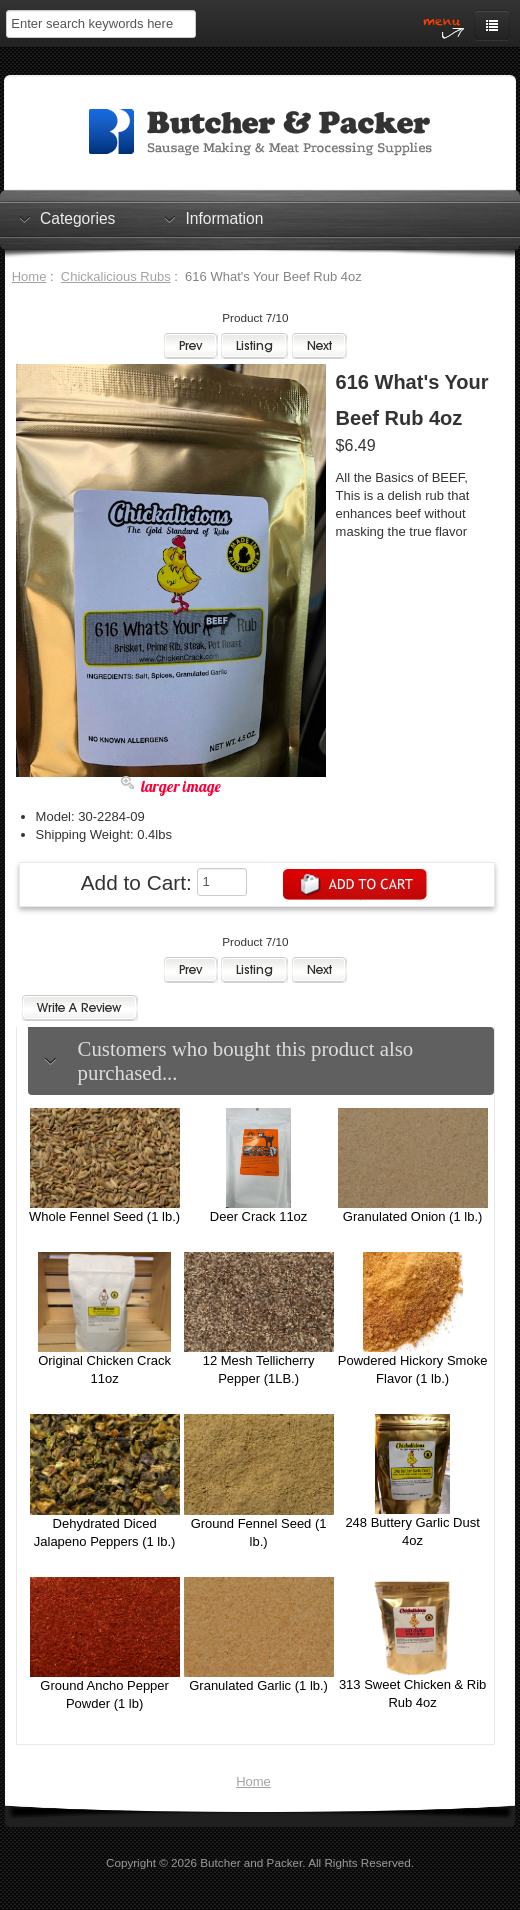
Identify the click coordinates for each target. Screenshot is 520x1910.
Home (29, 276)
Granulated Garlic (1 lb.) (258, 1685)
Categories (77, 218)
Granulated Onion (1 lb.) (412, 1216)
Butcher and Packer (251, 1862)
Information (224, 218)
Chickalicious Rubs (116, 276)
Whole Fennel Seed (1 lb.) (104, 1216)
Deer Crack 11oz (259, 1216)
